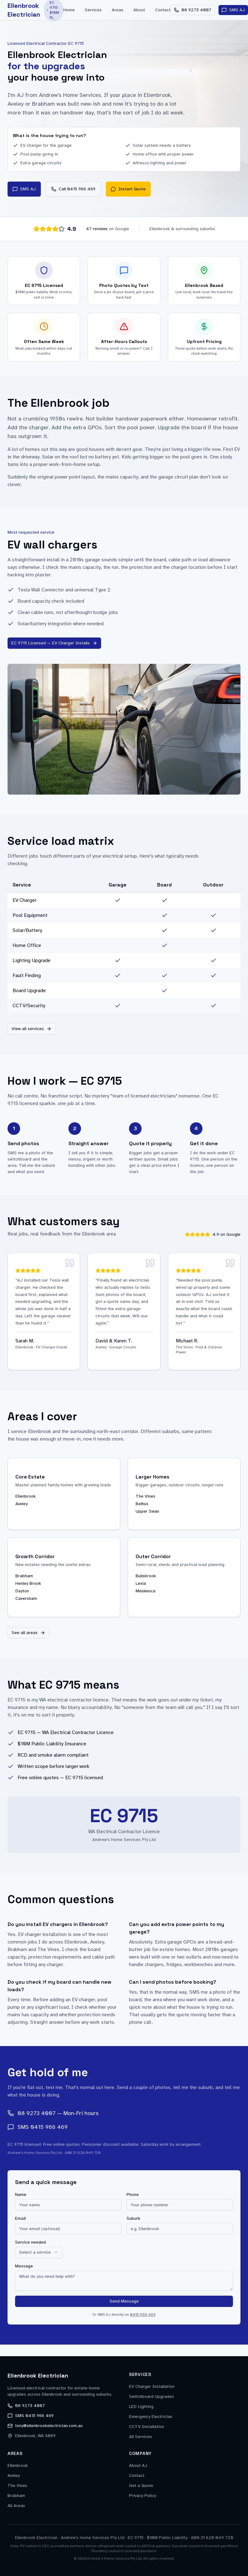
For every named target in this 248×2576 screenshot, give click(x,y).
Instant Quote (128, 189)
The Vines (17, 2485)
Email (20, 2219)
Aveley (14, 2475)
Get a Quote (141, 2485)
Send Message (124, 2301)
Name (20, 2195)
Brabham (16, 2495)
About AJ (138, 2465)
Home (69, 10)
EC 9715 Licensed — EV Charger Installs (54, 643)
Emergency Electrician (150, 2416)
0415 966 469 (143, 2315)
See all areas (28, 1633)
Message (24, 2266)
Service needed (30, 2242)
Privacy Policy (142, 2495)
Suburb (133, 2219)
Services (93, 10)
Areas (117, 10)
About (139, 10)
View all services (31, 1029)
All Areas (16, 2505)
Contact (162, 10)
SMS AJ (24, 189)
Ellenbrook (18, 2465)
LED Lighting (141, 2406)
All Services (140, 2436)
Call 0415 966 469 (73, 189)
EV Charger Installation (152, 2386)
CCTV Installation (146, 2426)
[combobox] (38, 2253)
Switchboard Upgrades (151, 2396)
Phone (133, 2195)
